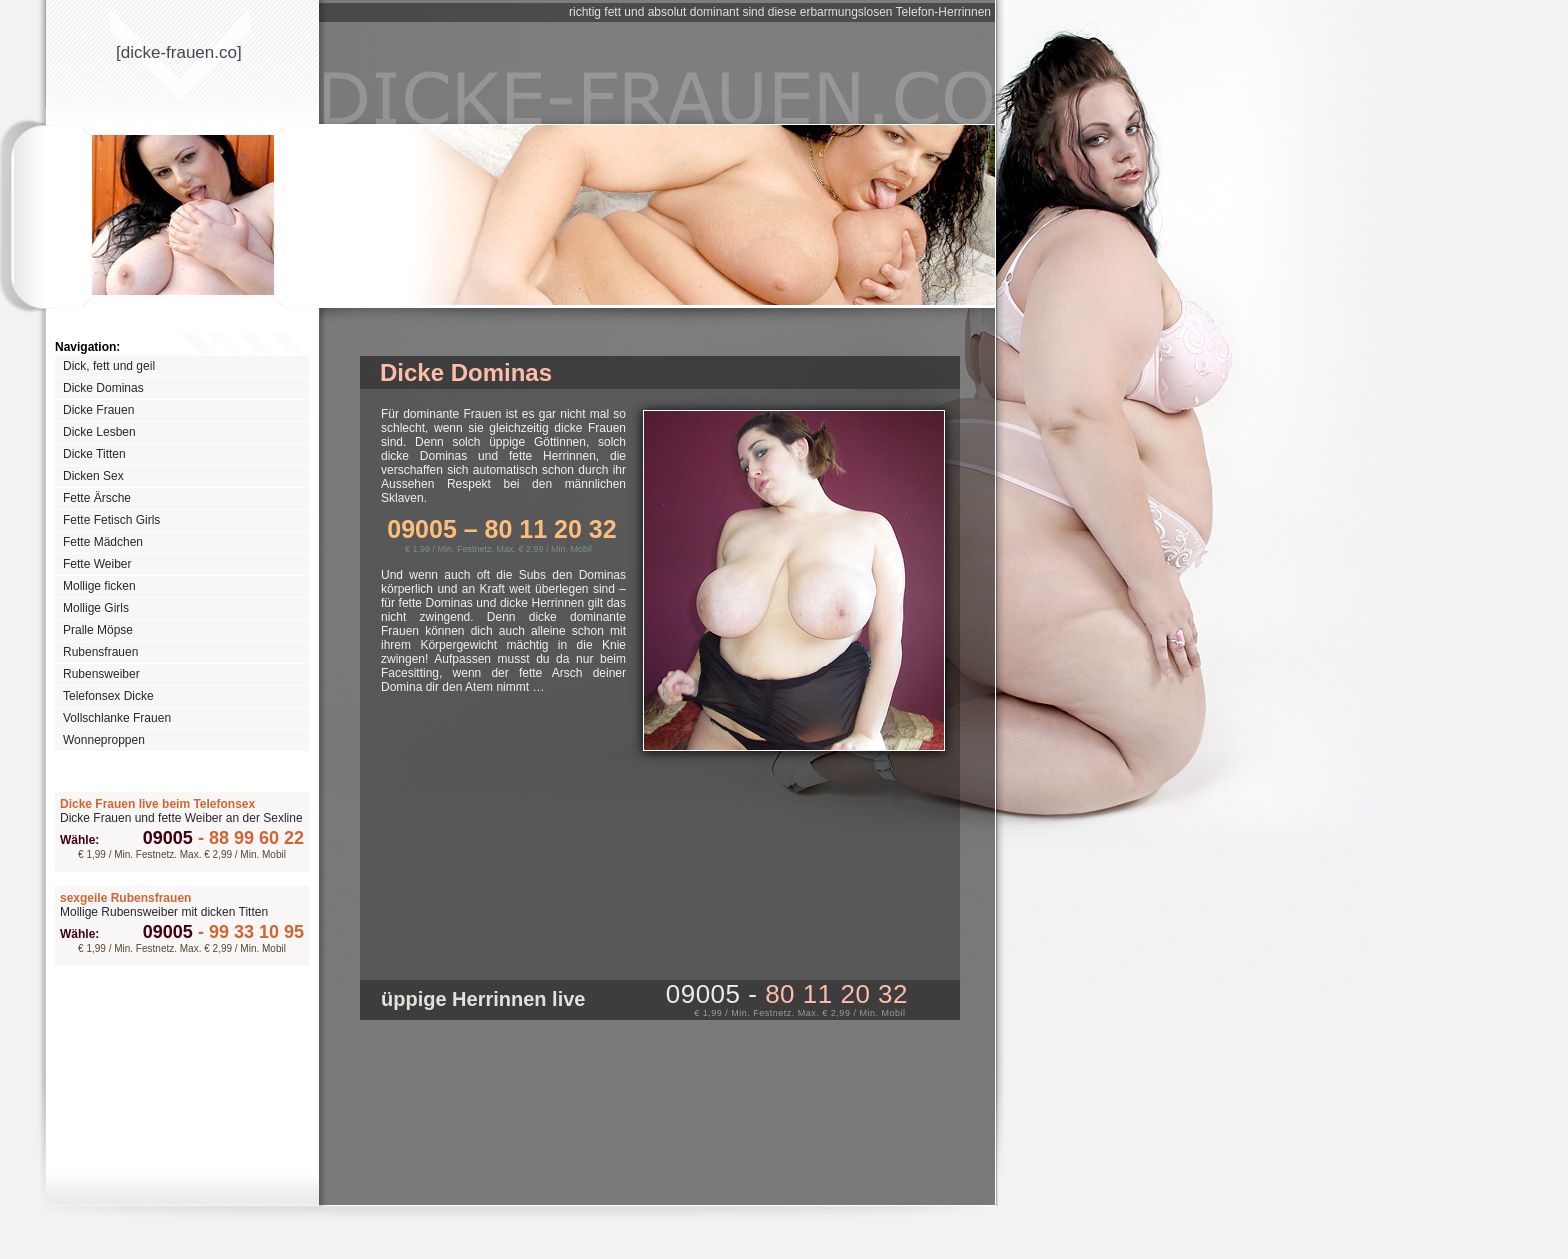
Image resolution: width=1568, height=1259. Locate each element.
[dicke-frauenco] (179, 52)
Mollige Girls (96, 608)
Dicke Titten (94, 454)
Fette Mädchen (103, 542)
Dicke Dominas (103, 388)
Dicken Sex (93, 476)
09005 (168, 838)
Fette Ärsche (97, 498)
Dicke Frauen (98, 410)
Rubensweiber (101, 674)
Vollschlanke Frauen (117, 718)
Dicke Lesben (99, 432)
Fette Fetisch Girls (111, 520)
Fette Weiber (97, 564)
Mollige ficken (99, 586)
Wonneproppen (104, 740)
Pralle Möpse (98, 630)
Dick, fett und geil (109, 366)
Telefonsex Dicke (108, 696)
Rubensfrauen (100, 652)
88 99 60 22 (248, 838)
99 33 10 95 (248, 932)
